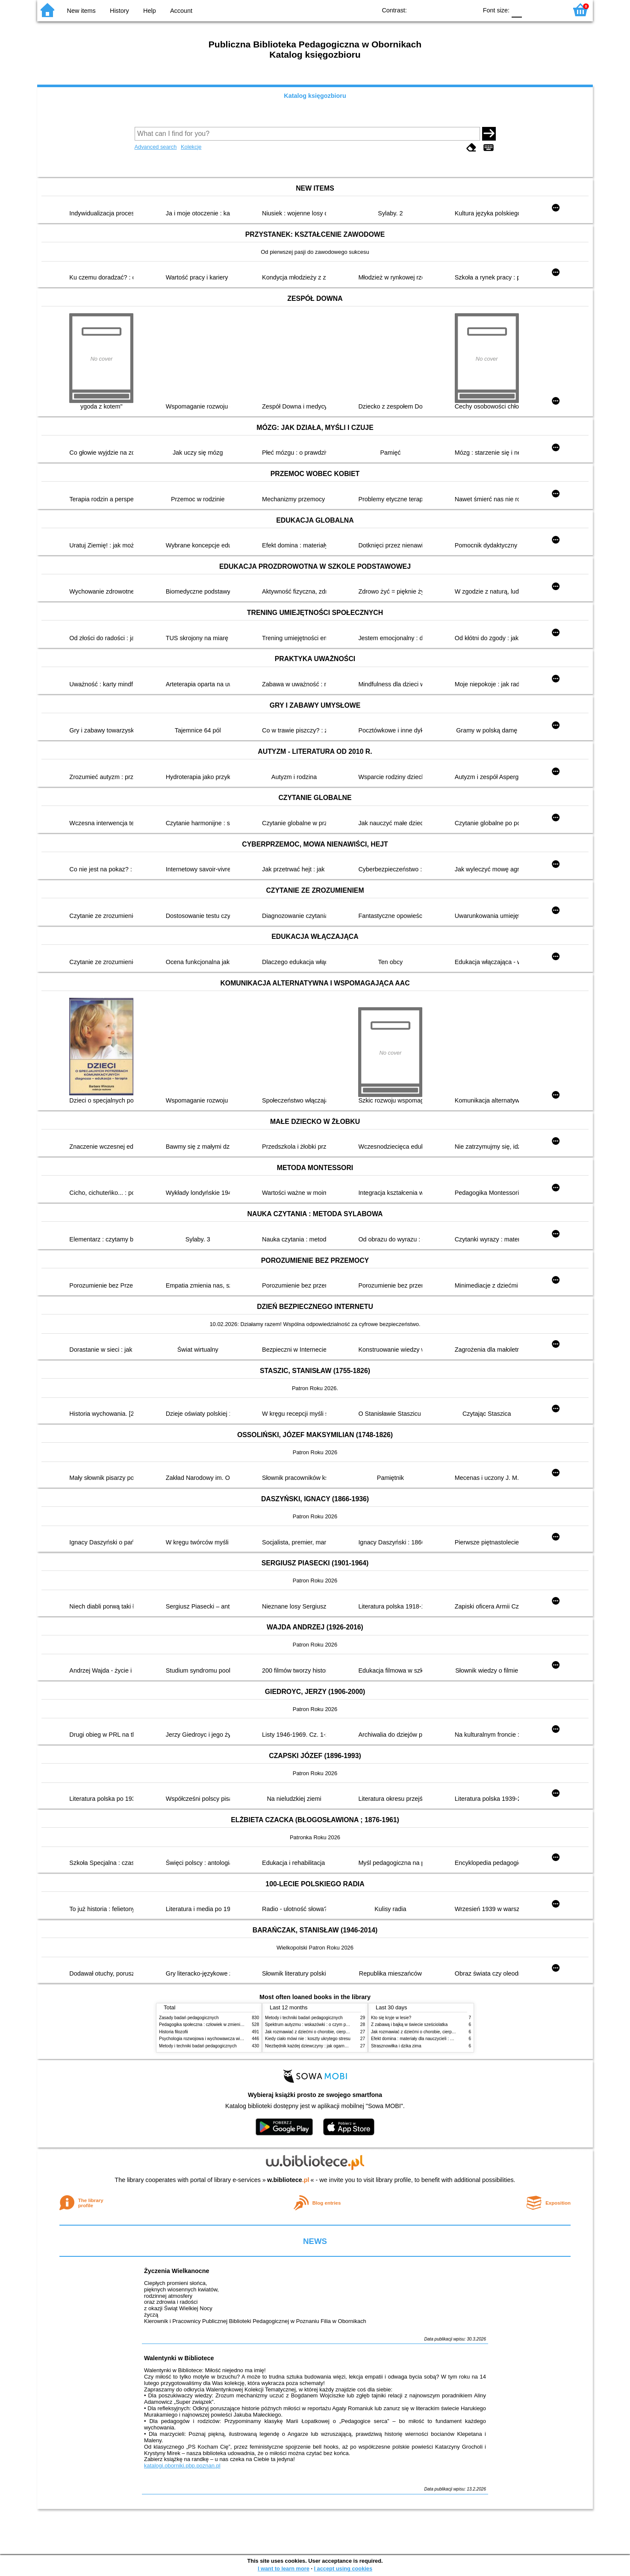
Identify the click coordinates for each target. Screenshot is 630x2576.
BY (468, 9)
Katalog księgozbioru (315, 95)
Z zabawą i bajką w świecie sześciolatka (409, 2024)
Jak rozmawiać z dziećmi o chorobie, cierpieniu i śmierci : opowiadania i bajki (338, 2031)
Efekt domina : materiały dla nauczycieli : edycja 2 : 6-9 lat (426, 2038)
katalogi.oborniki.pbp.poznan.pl (182, 2465)
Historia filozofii (173, 2031)
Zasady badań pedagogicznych (189, 2017)
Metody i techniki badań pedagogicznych (198, 2046)
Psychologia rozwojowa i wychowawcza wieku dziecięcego (215, 2038)
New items (81, 10)
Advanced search (156, 147)
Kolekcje (191, 147)
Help (149, 10)
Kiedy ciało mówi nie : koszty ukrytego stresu (307, 2038)
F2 (551, 9)
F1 (531, 9)
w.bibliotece (288, 2179)
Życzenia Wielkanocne (176, 2270)
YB (451, 9)
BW (433, 9)
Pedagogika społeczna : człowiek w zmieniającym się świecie (217, 2024)
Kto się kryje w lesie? (391, 2017)
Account (181, 10)
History (119, 10)
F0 (516, 9)
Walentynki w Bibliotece (179, 2358)
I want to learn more (283, 2568)
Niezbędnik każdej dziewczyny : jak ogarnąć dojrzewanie (319, 2046)
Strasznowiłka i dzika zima (396, 2046)
